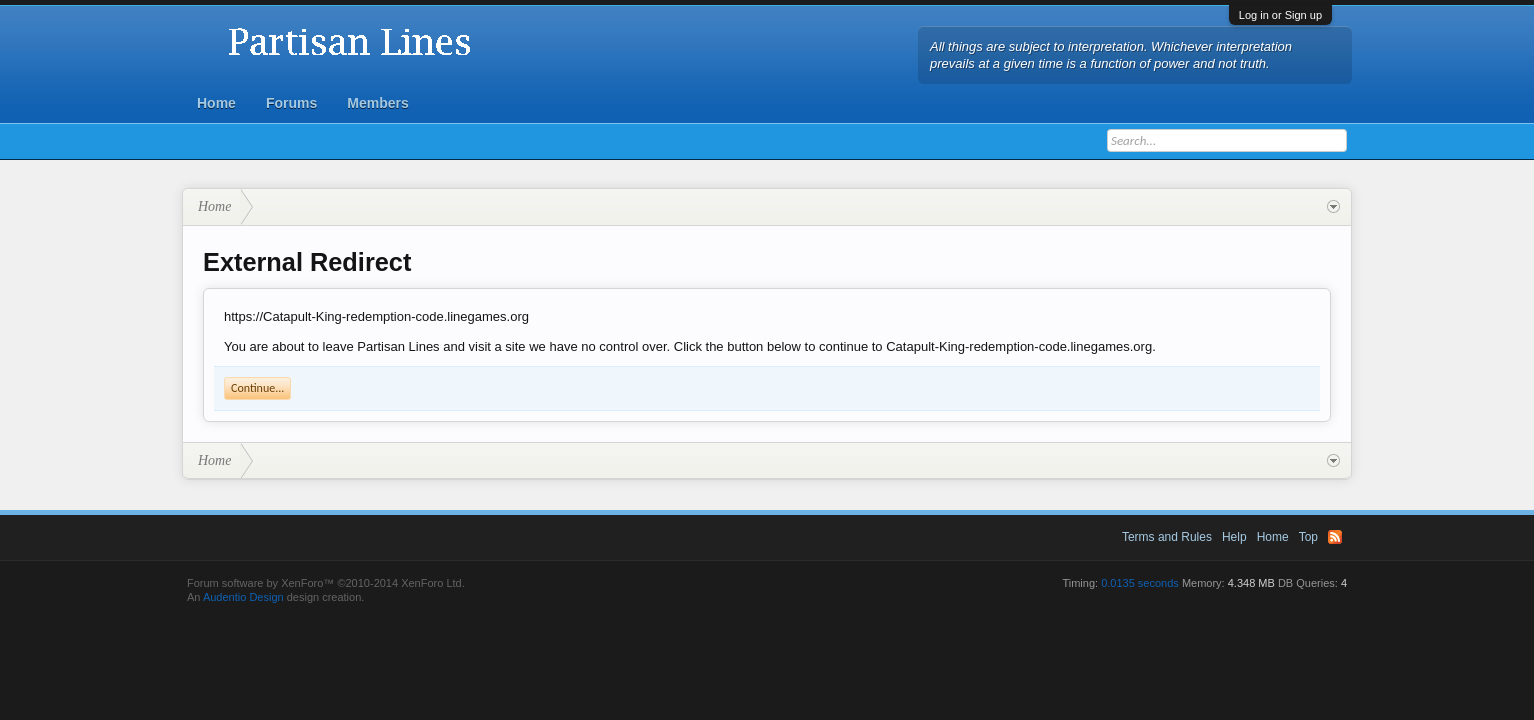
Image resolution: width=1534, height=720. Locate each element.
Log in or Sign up (1280, 15)
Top (1308, 537)
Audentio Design (243, 597)
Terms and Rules (1167, 537)
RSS (1335, 537)
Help (1234, 537)
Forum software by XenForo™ (326, 583)
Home (216, 103)
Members (377, 103)
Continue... (257, 388)
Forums (291, 103)
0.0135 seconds (1140, 583)
